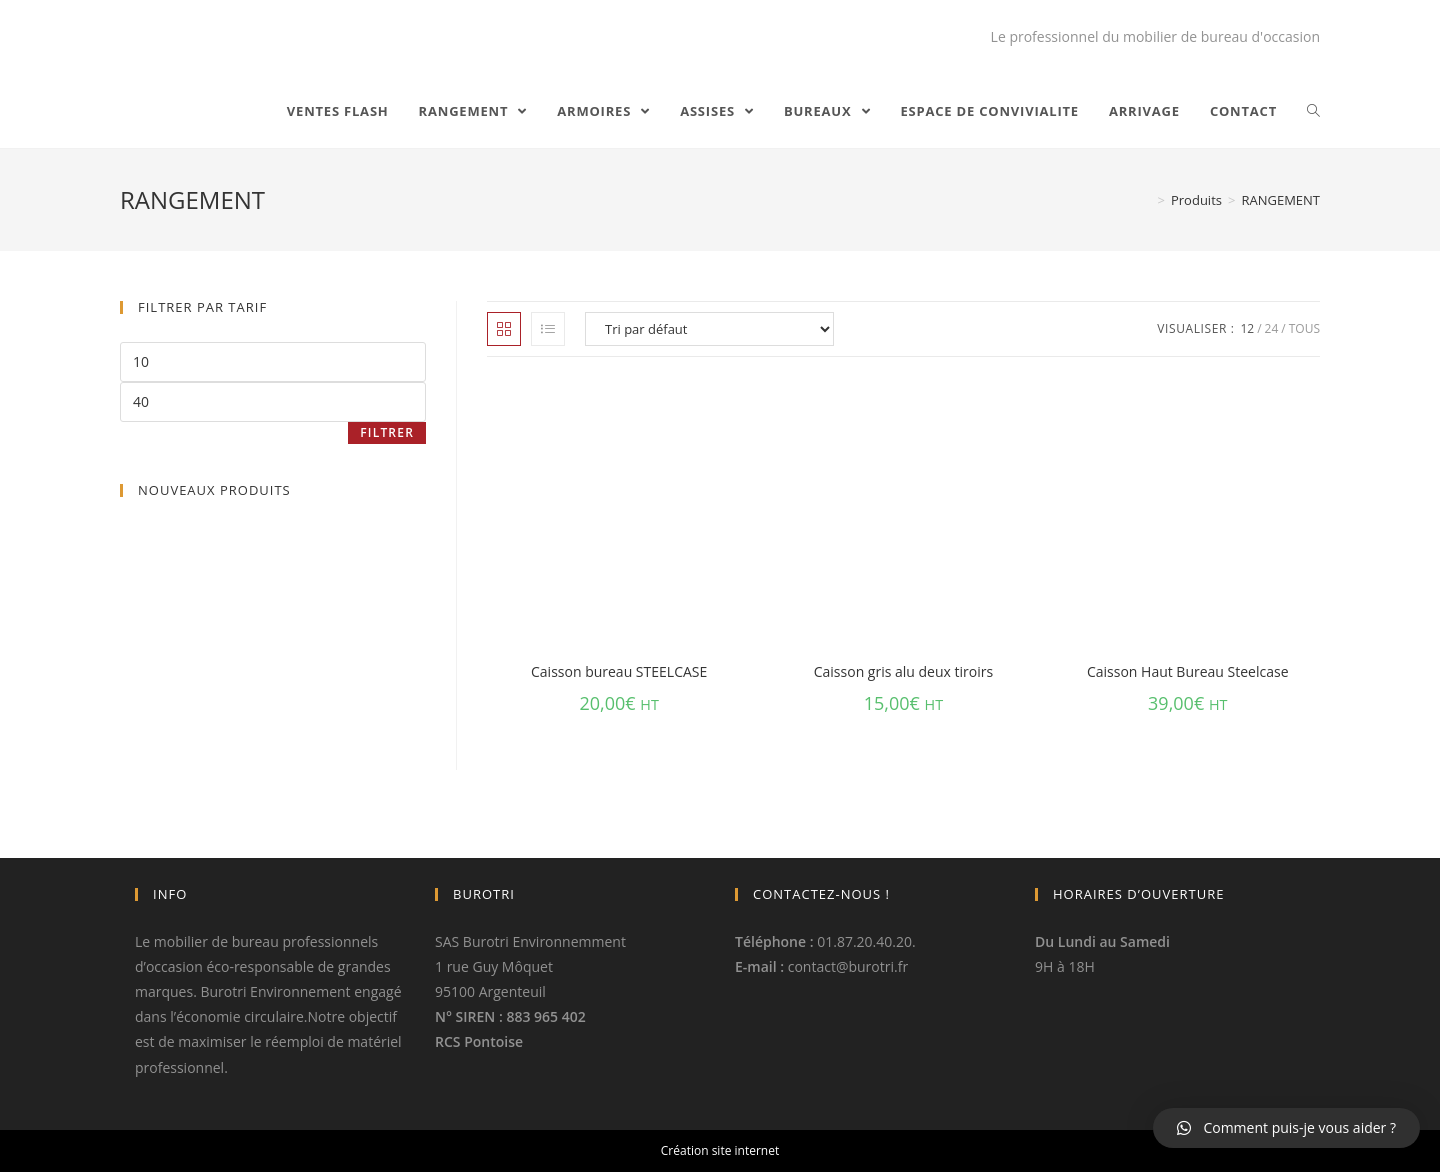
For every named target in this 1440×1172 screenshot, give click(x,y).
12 (1247, 328)
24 (1272, 328)
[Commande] (709, 329)
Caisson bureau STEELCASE (619, 671)
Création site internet (720, 1150)
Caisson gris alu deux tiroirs (903, 671)
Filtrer (387, 432)
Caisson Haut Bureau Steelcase (1188, 671)
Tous (1304, 328)
